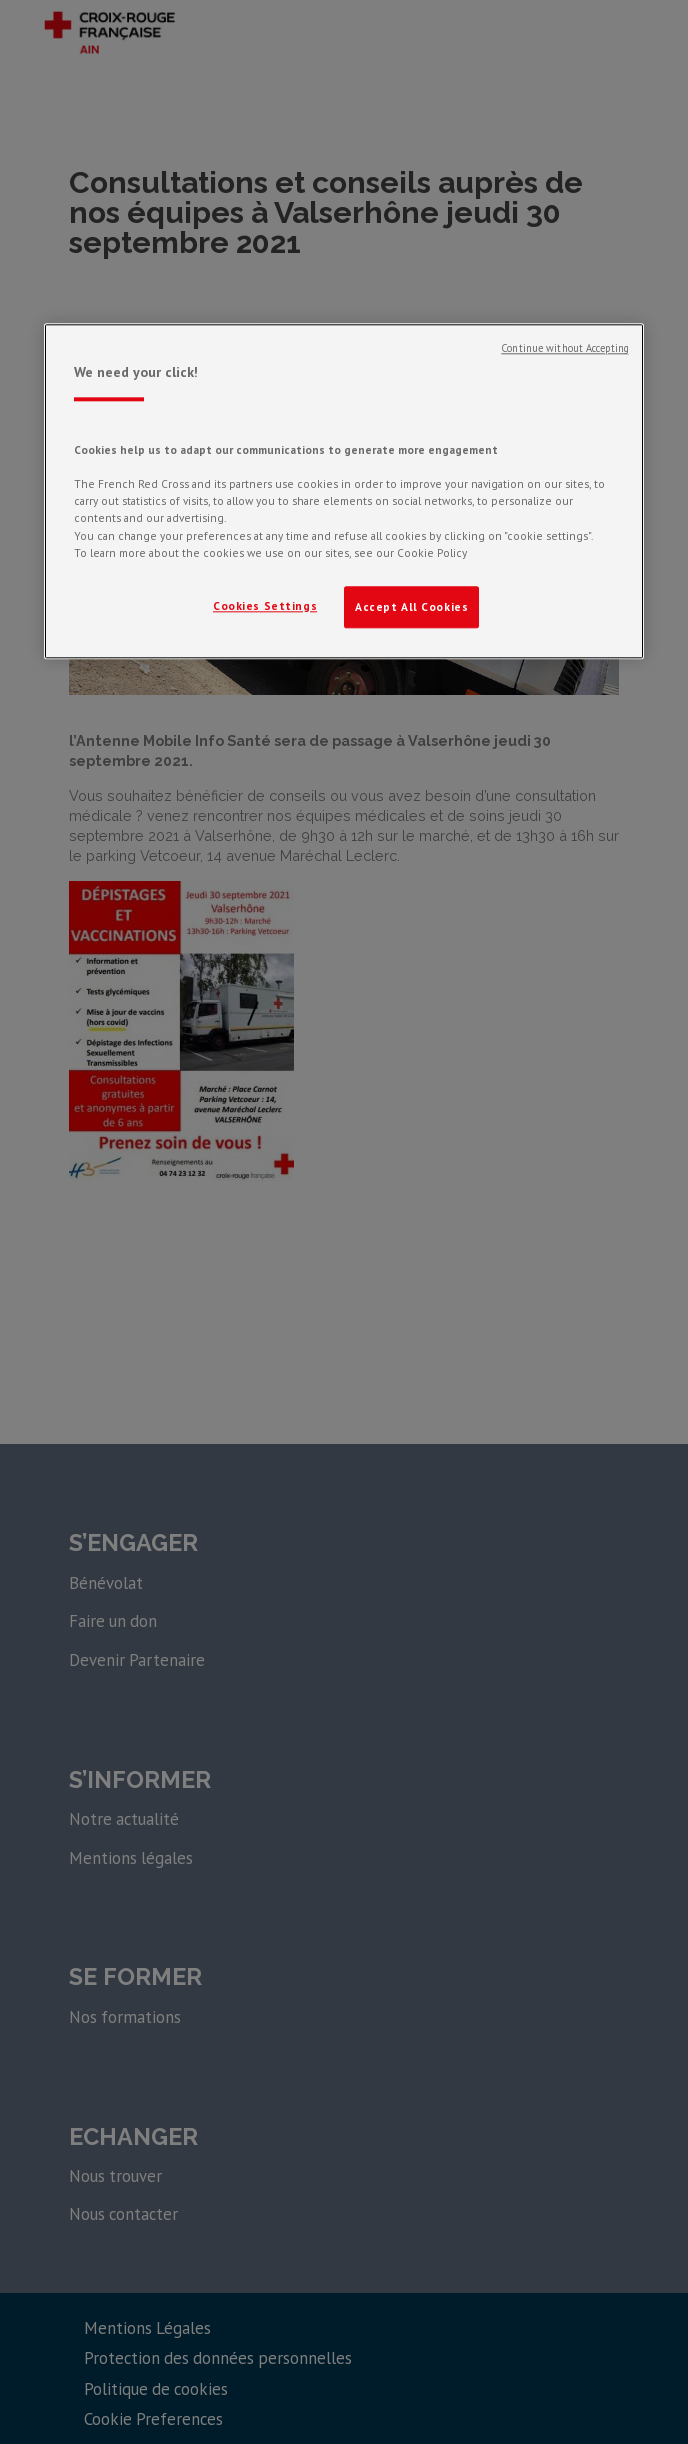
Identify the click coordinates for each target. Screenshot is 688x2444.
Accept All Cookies (411, 606)
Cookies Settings (265, 605)
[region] (344, 491)
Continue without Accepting (565, 348)
